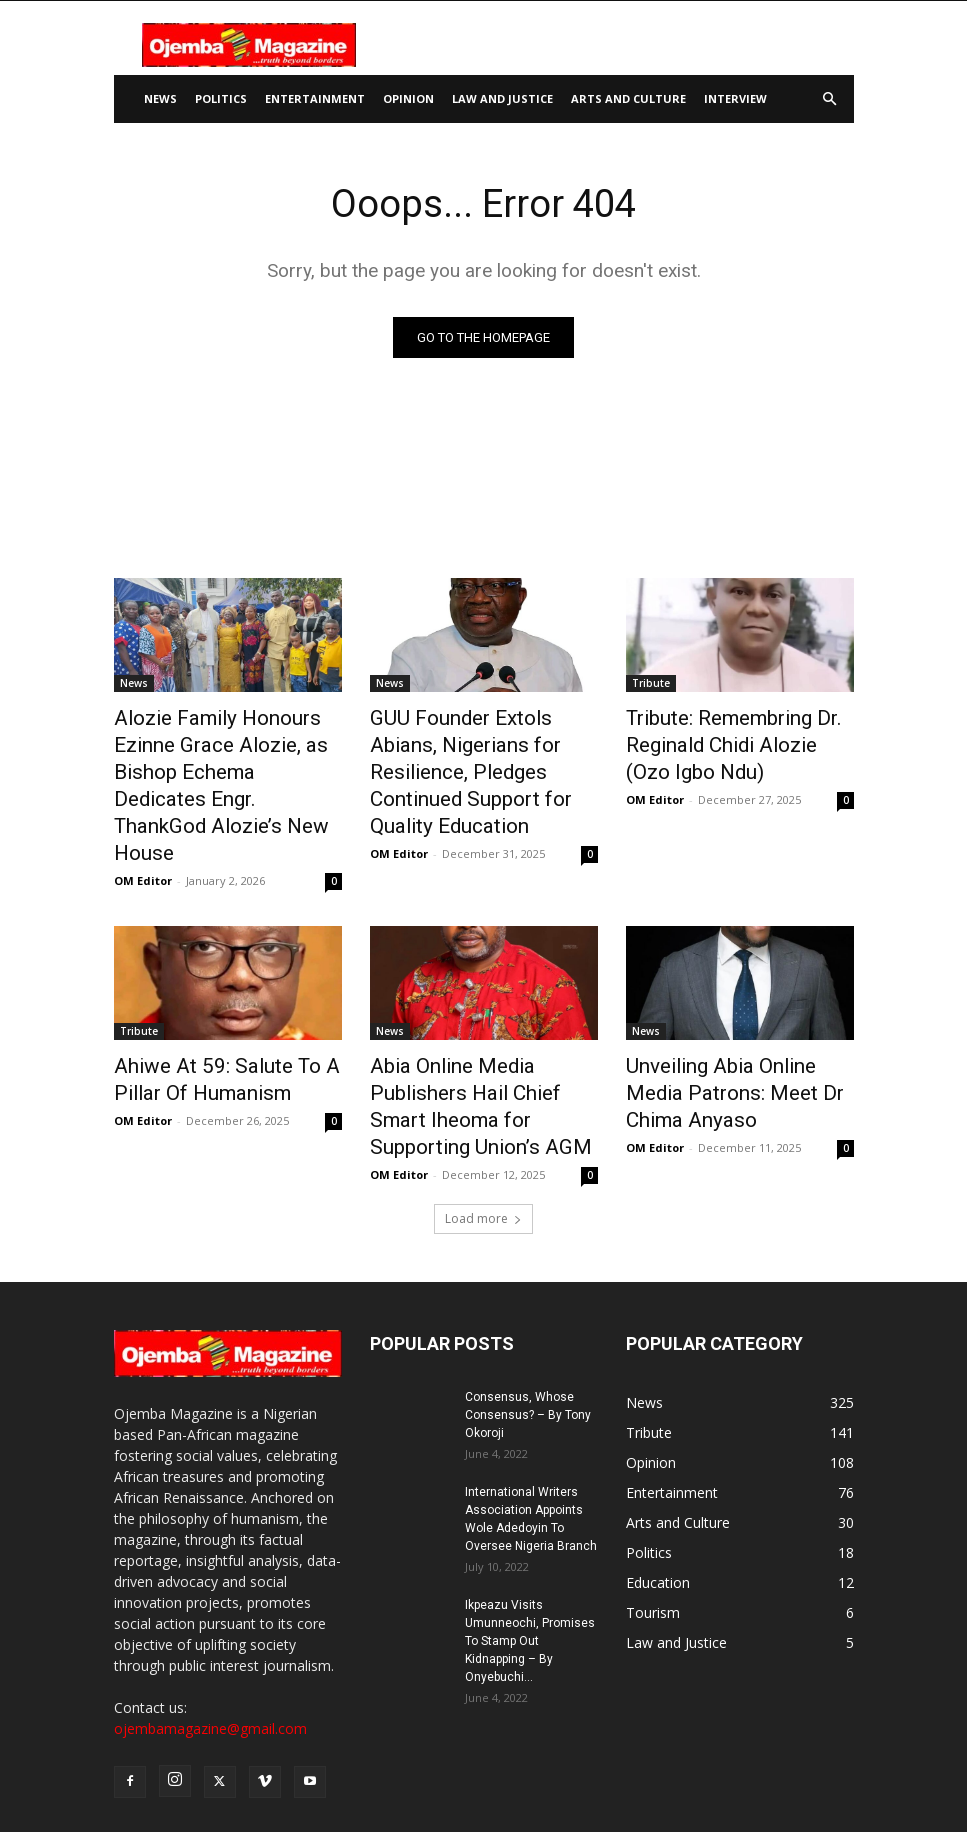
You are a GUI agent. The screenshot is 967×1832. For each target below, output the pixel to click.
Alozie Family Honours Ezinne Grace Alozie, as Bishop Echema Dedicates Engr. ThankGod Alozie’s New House (227, 749)
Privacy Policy (623, 1778)
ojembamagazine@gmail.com (210, 1613)
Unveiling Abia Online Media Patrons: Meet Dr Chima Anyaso (729, 1013)
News (160, 98)
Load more (483, 1103)
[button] (830, 99)
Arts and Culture (628, 98)
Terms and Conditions (743, 1778)
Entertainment (315, 98)
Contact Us (456, 1778)
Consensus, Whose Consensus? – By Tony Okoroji (528, 1300)
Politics (221, 98)
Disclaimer (536, 1778)
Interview (735, 98)
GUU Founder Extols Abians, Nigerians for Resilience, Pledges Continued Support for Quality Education (474, 749)
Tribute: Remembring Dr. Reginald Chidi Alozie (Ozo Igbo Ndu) (725, 738)
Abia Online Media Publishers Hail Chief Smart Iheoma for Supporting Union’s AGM (478, 1013)
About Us (379, 1778)
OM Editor (143, 807)
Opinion (408, 98)
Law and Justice (502, 98)
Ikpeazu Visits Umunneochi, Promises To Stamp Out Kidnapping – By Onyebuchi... (530, 1526)
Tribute (651, 683)
